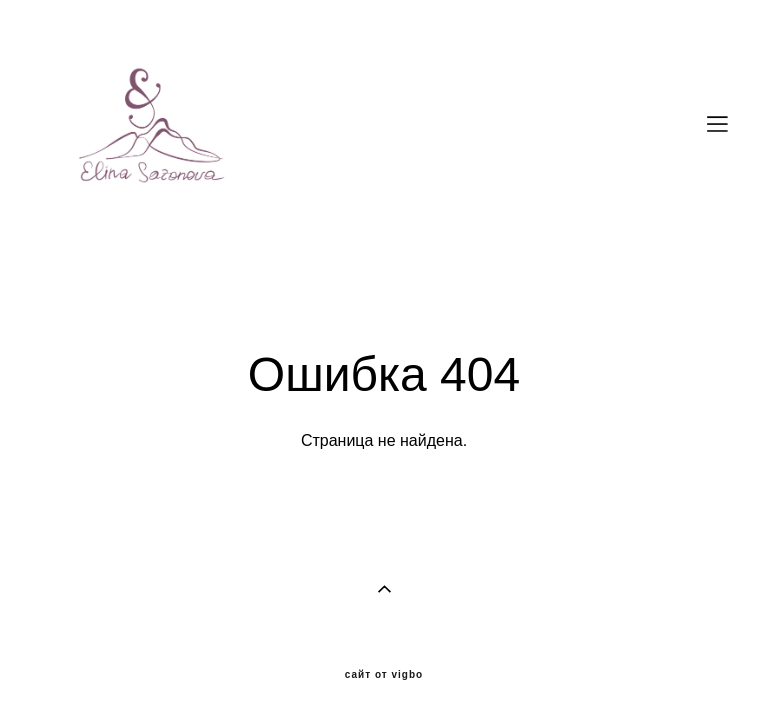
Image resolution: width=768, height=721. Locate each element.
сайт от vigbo (384, 675)
